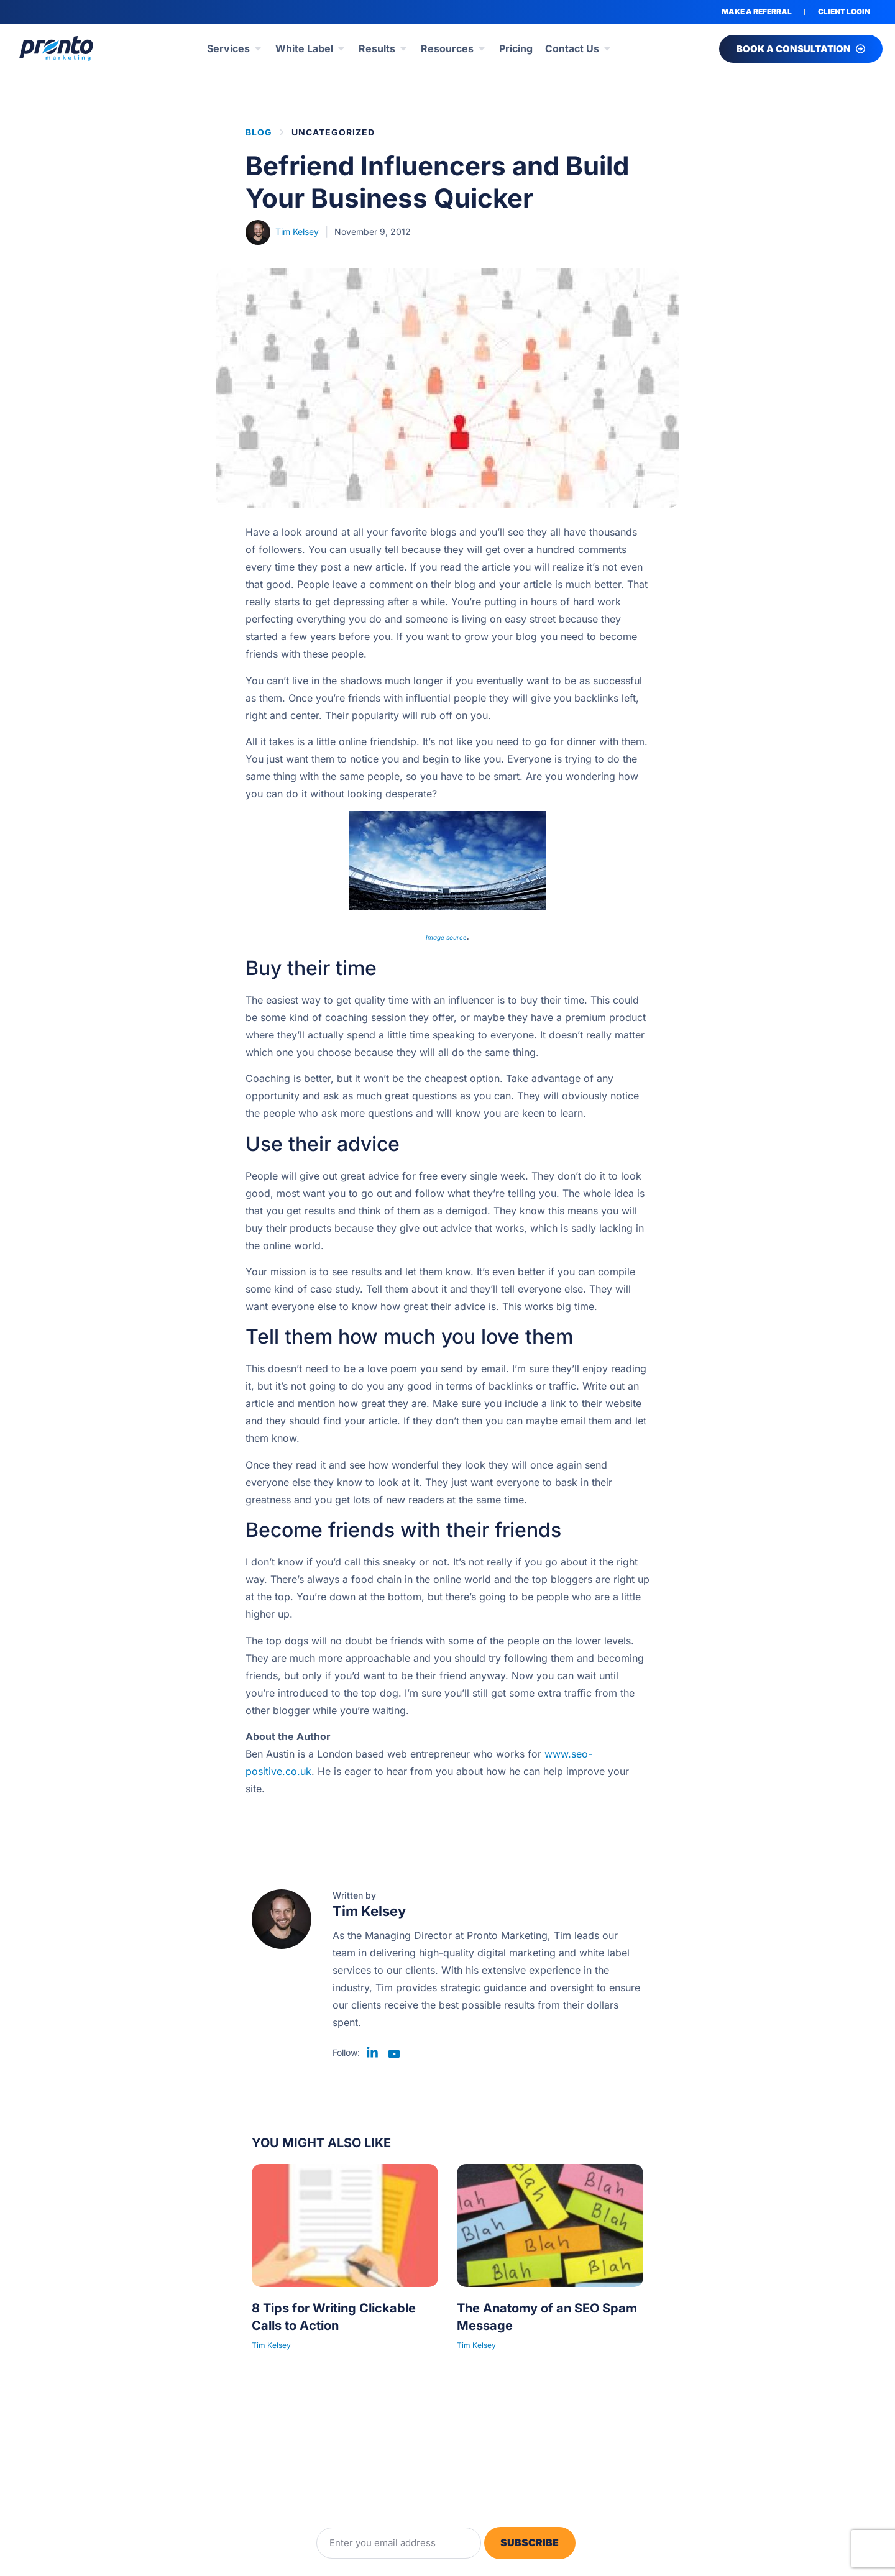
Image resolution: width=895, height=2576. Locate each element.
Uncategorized (333, 132)
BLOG (259, 132)
